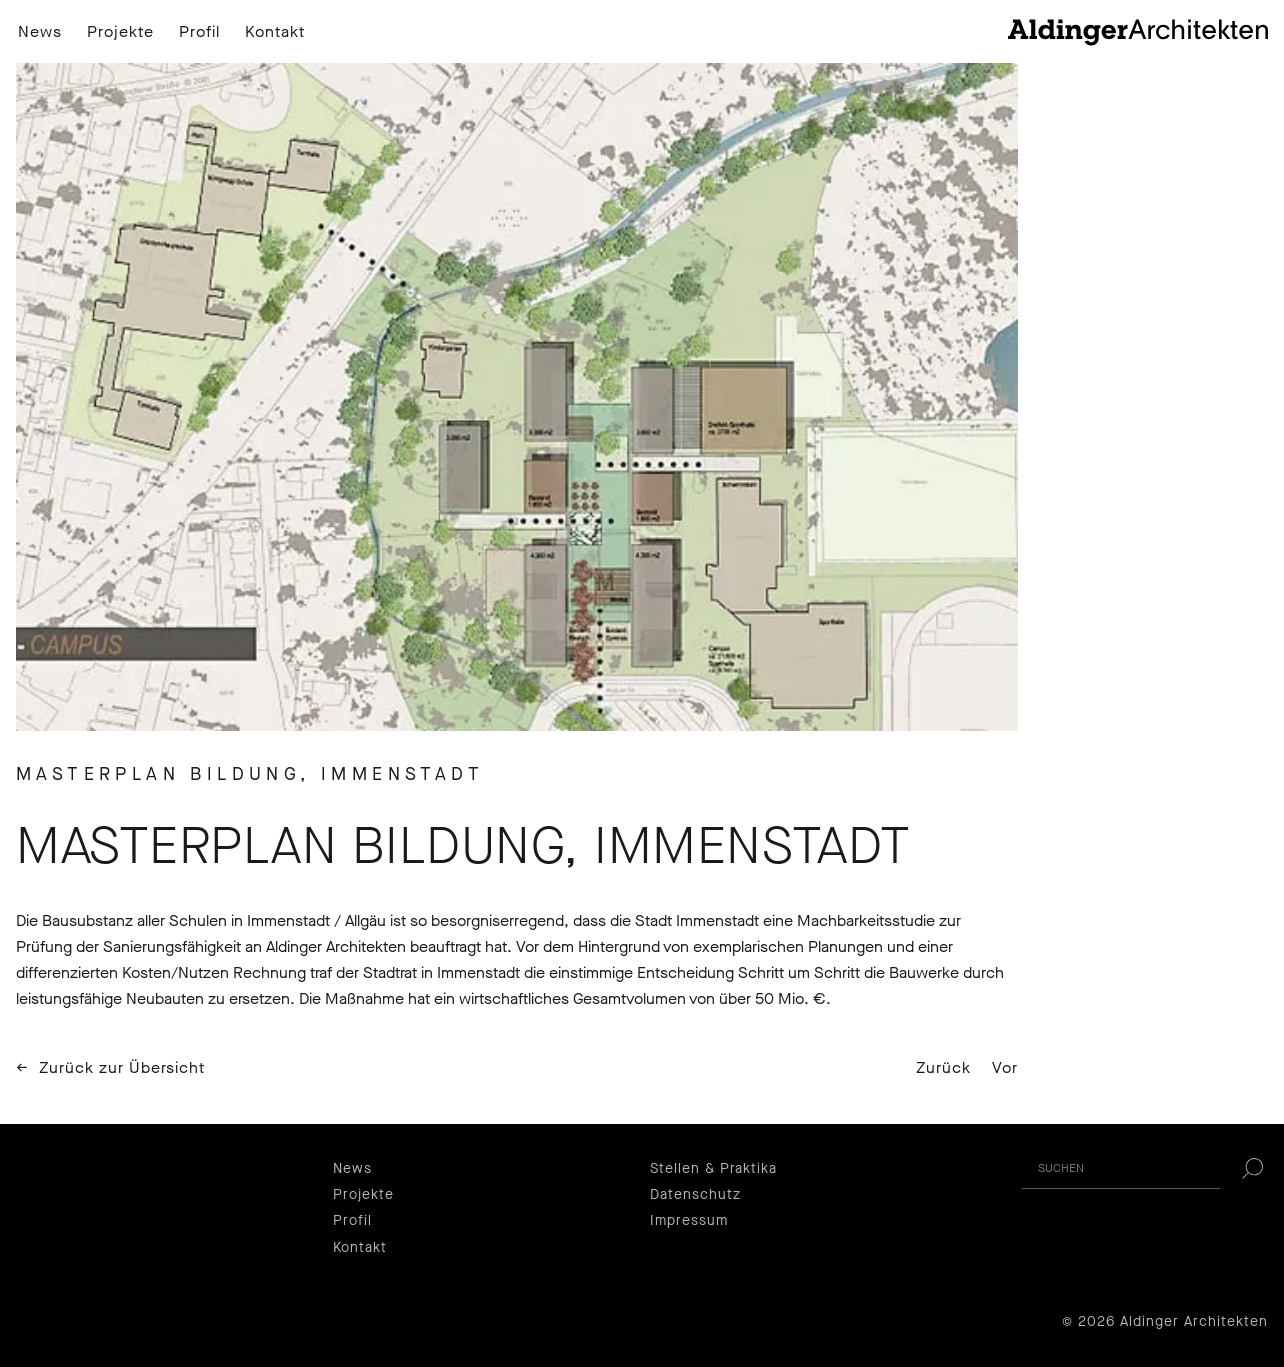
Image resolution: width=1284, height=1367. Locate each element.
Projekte (120, 32)
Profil (199, 32)
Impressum (689, 1220)
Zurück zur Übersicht (122, 1068)
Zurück (943, 1067)
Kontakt (275, 32)
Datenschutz (695, 1194)
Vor (1005, 1067)
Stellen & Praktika (713, 1168)
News (40, 32)
